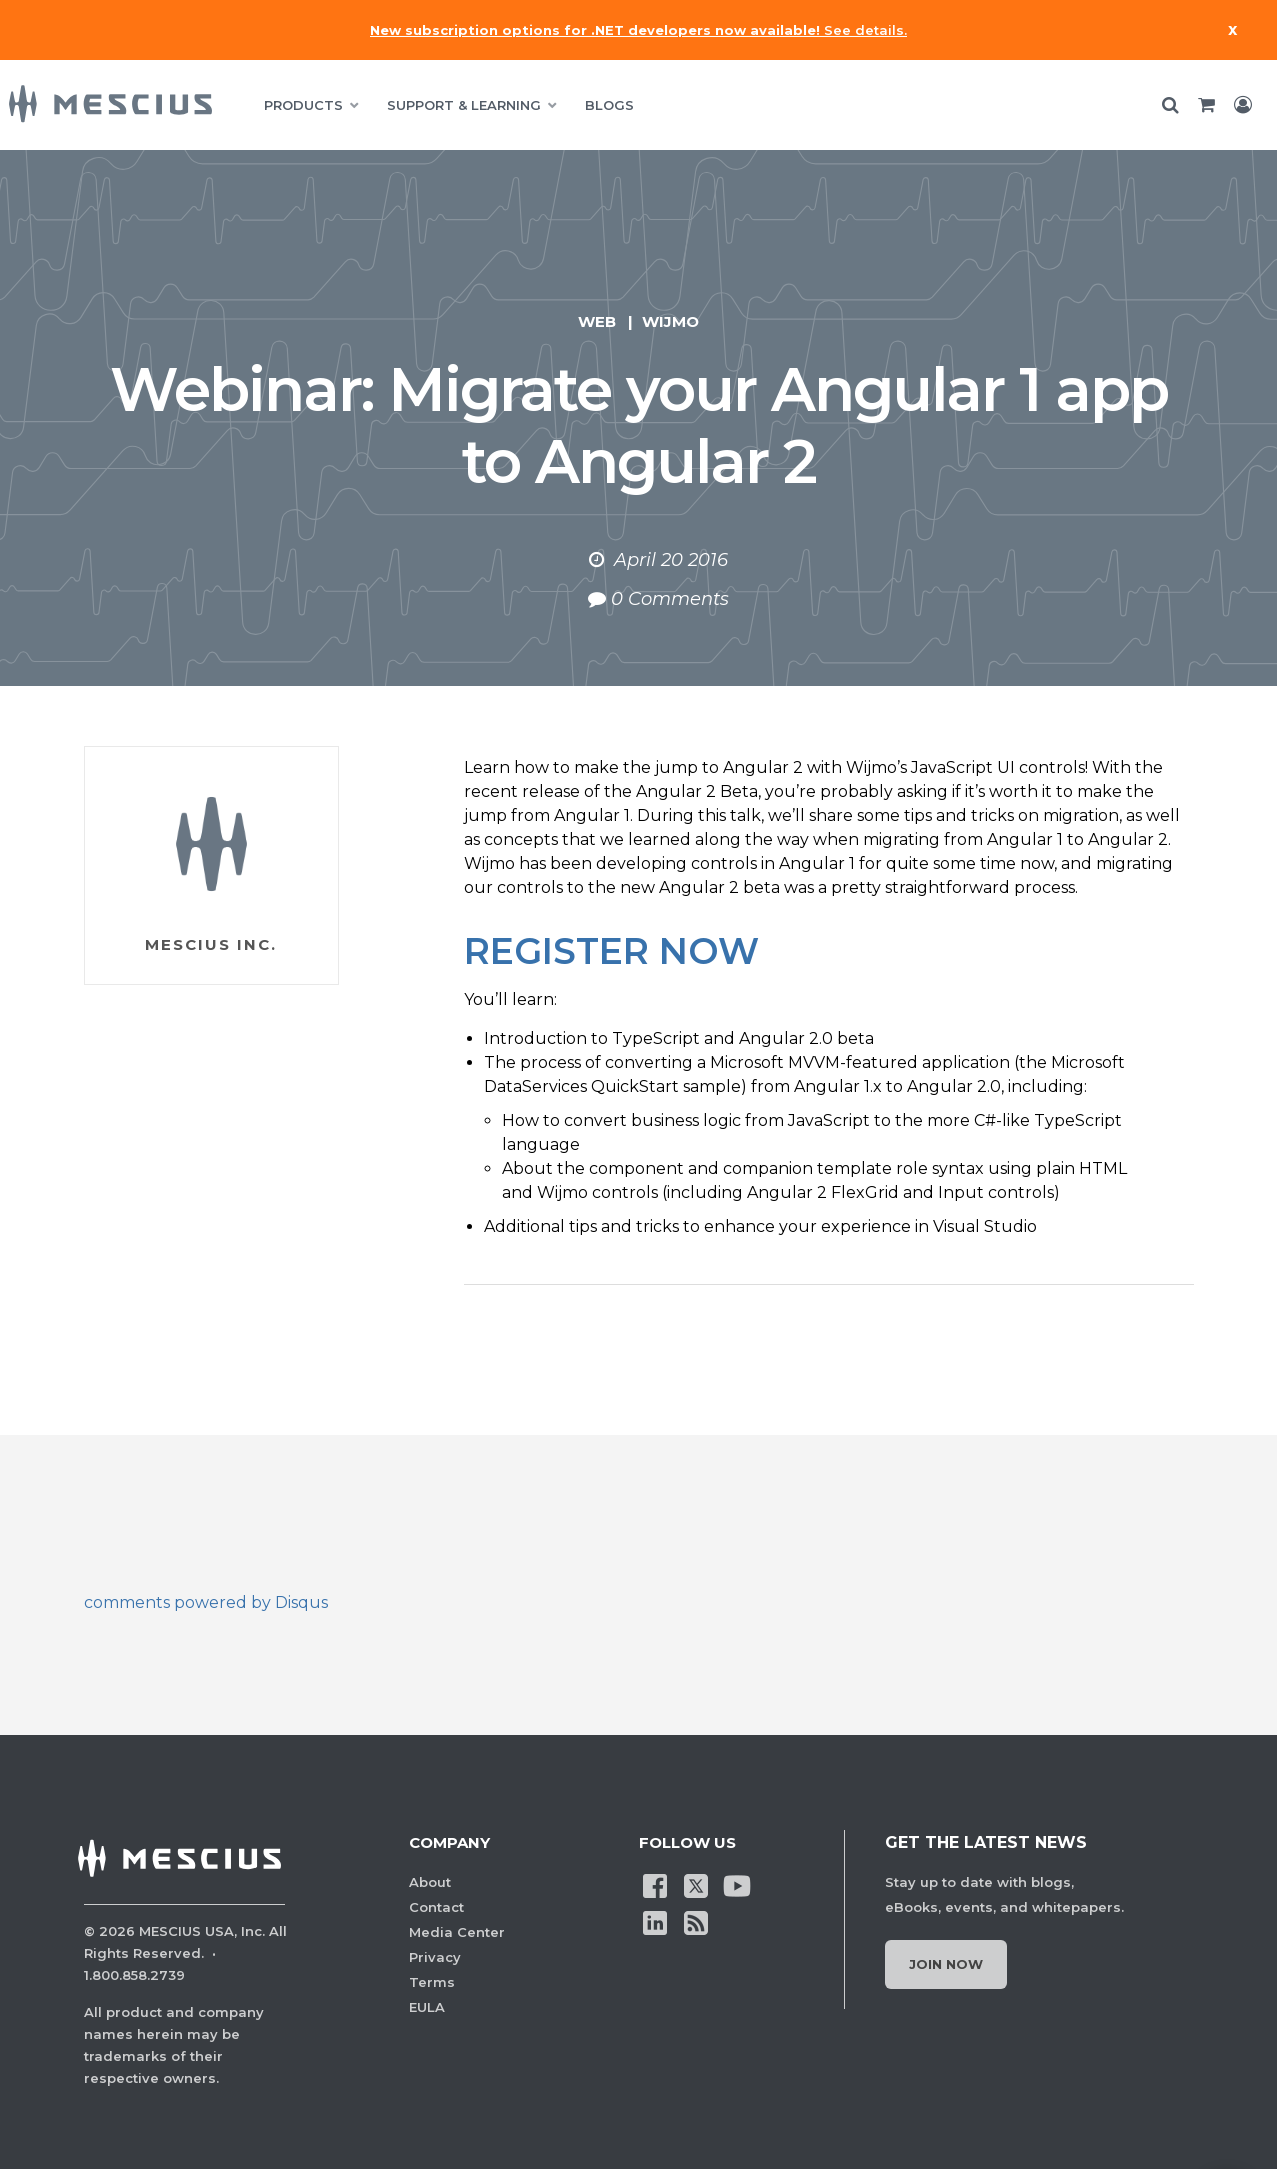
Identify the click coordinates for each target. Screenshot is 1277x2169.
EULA (427, 2007)
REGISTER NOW (611, 951)
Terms (432, 1982)
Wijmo (670, 321)
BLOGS (609, 105)
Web (597, 321)
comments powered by (206, 1602)
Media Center (457, 1932)
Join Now (946, 1964)
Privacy (435, 1957)
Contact (436, 1907)
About (430, 1882)
